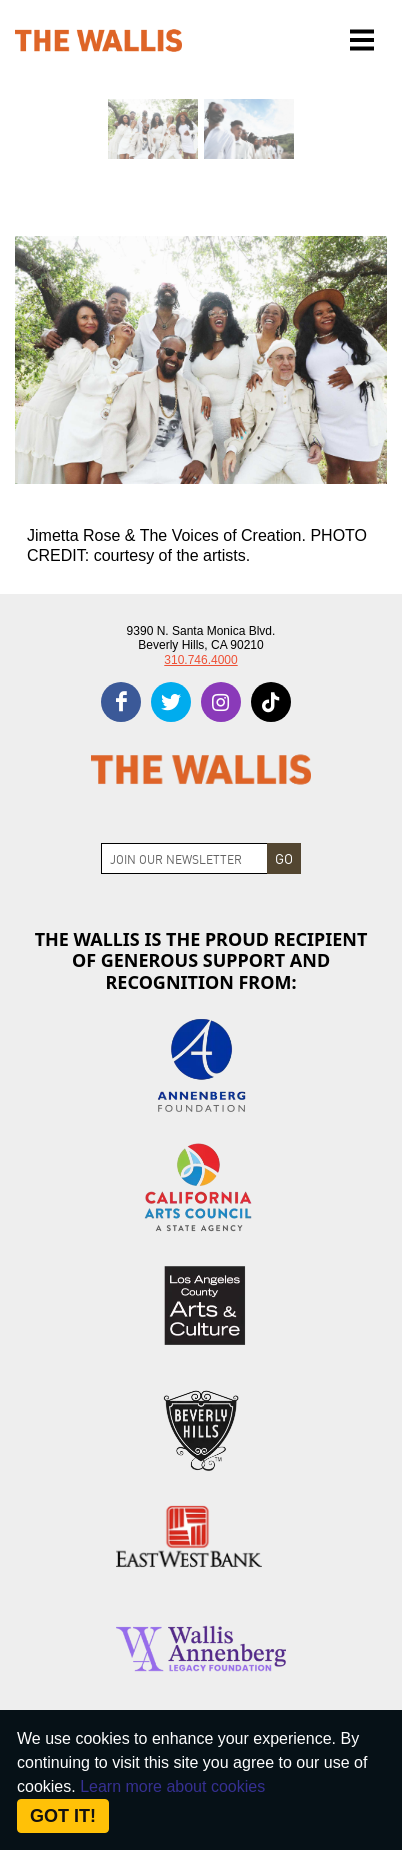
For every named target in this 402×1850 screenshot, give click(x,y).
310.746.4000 (200, 660)
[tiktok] (271, 702)
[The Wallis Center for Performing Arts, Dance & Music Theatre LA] (98, 40)
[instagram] (221, 702)
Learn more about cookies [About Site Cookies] (172, 1786)
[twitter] (171, 702)
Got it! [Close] (63, 1816)
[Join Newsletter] (184, 858)
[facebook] (121, 702)
